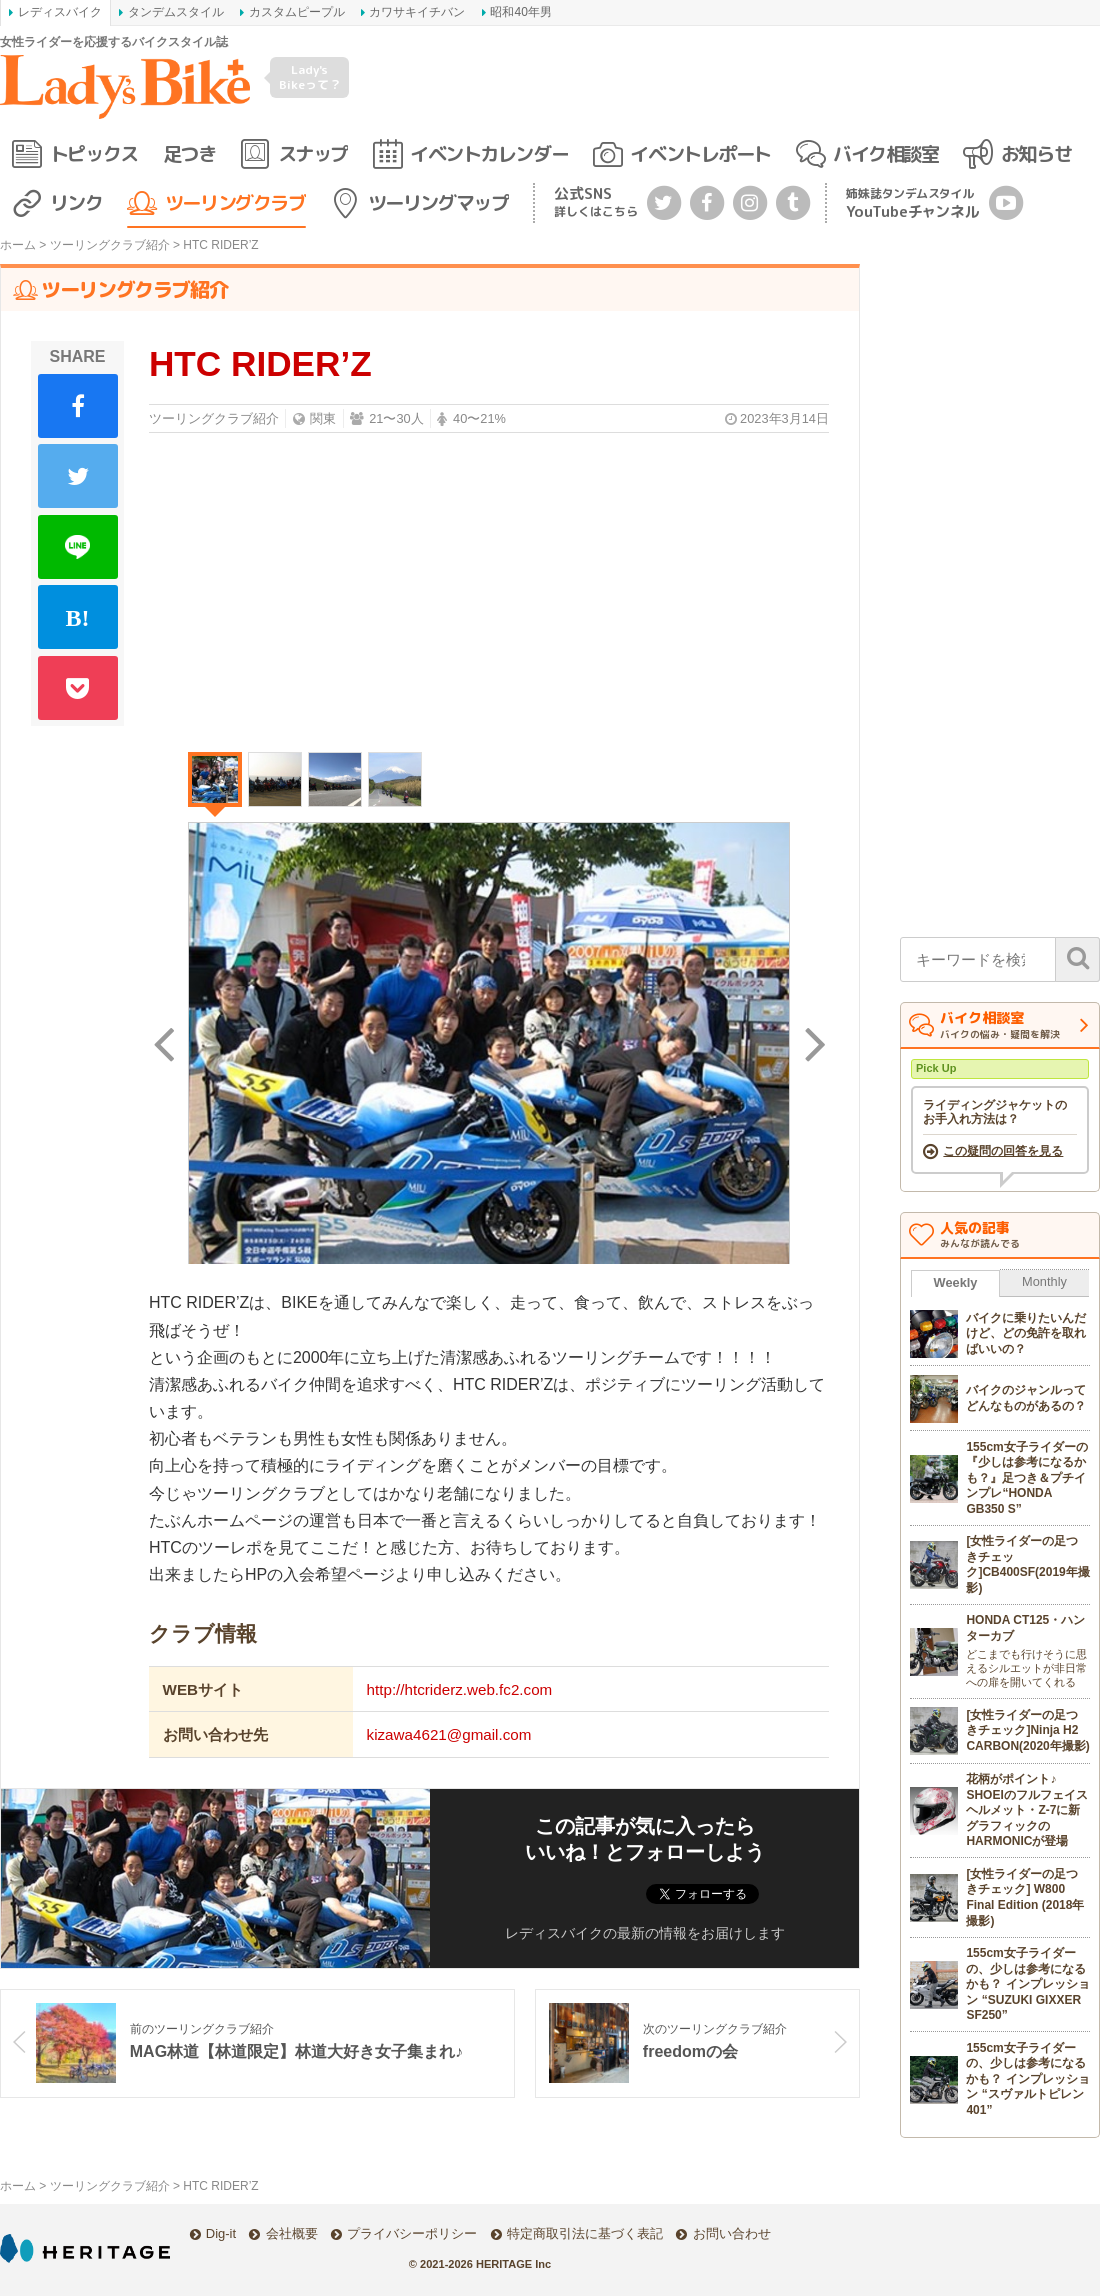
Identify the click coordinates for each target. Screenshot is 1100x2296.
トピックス (94, 153)
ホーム (18, 245)
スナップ (313, 153)
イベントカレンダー (489, 153)
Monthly (1044, 1282)
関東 (323, 418)
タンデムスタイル (176, 12)
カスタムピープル (297, 12)
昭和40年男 (520, 12)
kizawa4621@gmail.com (449, 1735)
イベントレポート (700, 153)
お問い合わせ (732, 2233)
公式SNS (596, 201)
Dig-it (221, 2233)
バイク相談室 (885, 153)
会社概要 (292, 2233)
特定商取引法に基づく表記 (585, 2233)
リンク (76, 202)
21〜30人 (396, 418)
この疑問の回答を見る (1003, 1152)
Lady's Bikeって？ (310, 76)
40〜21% (479, 418)
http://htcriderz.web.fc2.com (460, 1690)
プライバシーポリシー (412, 2233)
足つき (189, 153)
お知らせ (1036, 153)
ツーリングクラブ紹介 (110, 245)
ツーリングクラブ (235, 202)
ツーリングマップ (438, 202)
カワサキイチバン (417, 12)
